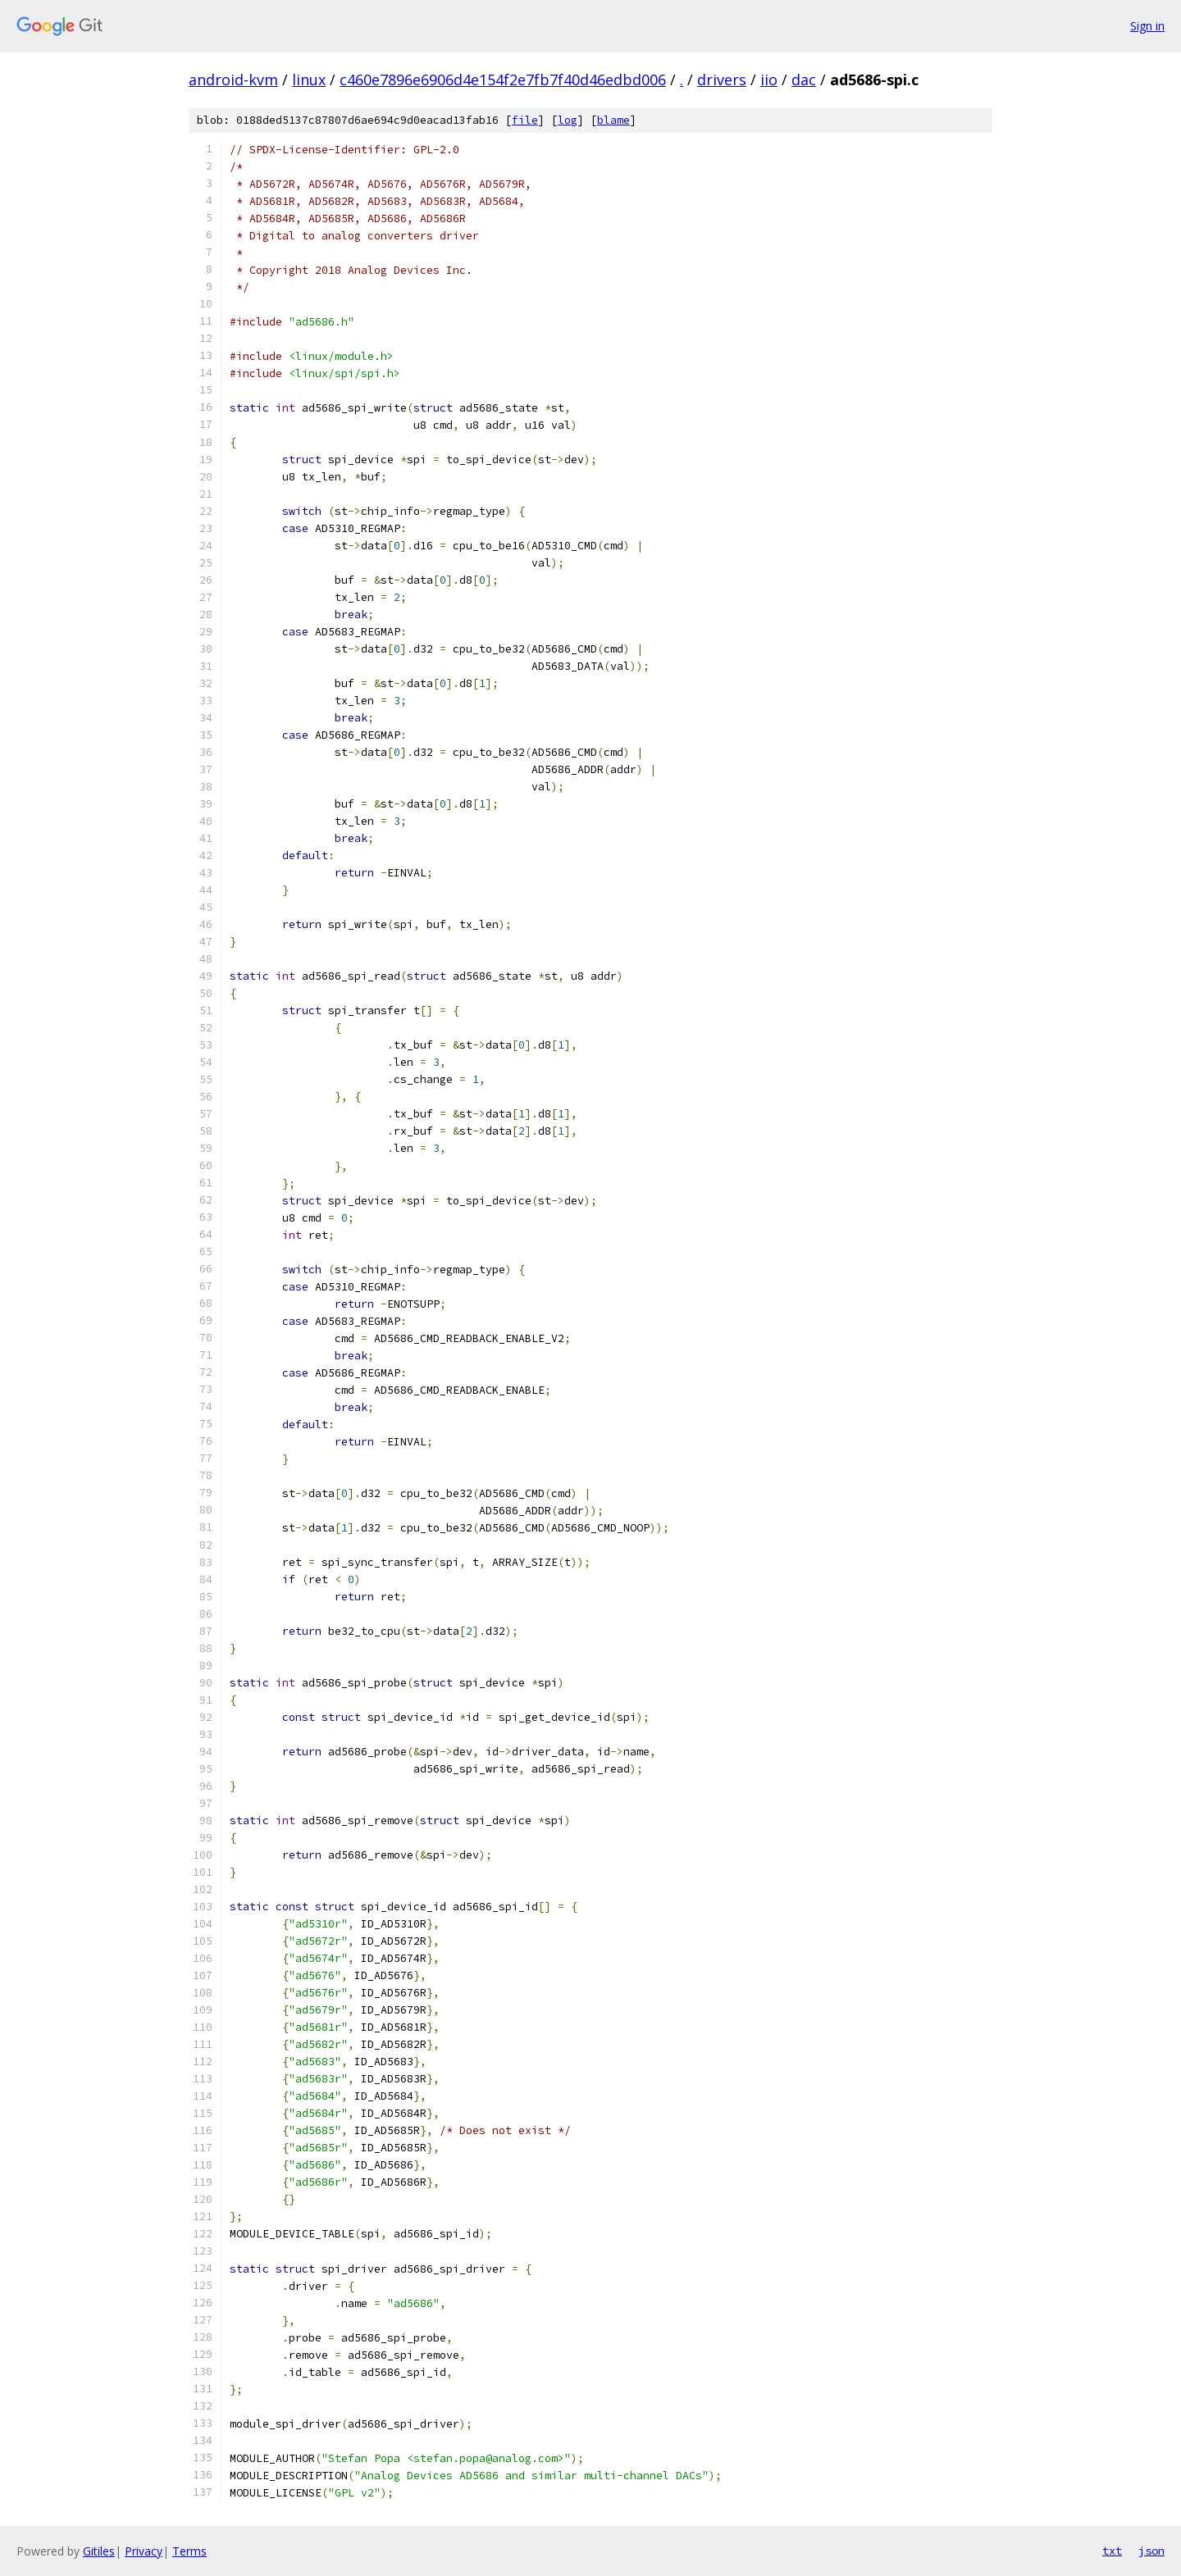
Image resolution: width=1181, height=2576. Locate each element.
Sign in (1147, 26)
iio (768, 79)
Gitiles (99, 2551)
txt (1112, 2550)
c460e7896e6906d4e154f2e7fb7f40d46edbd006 (503, 79)
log (567, 120)
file (525, 120)
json (1151, 2550)
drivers (721, 79)
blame (613, 120)
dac (803, 79)
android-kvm (233, 79)
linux (309, 79)
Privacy (143, 2551)
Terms (189, 2551)
